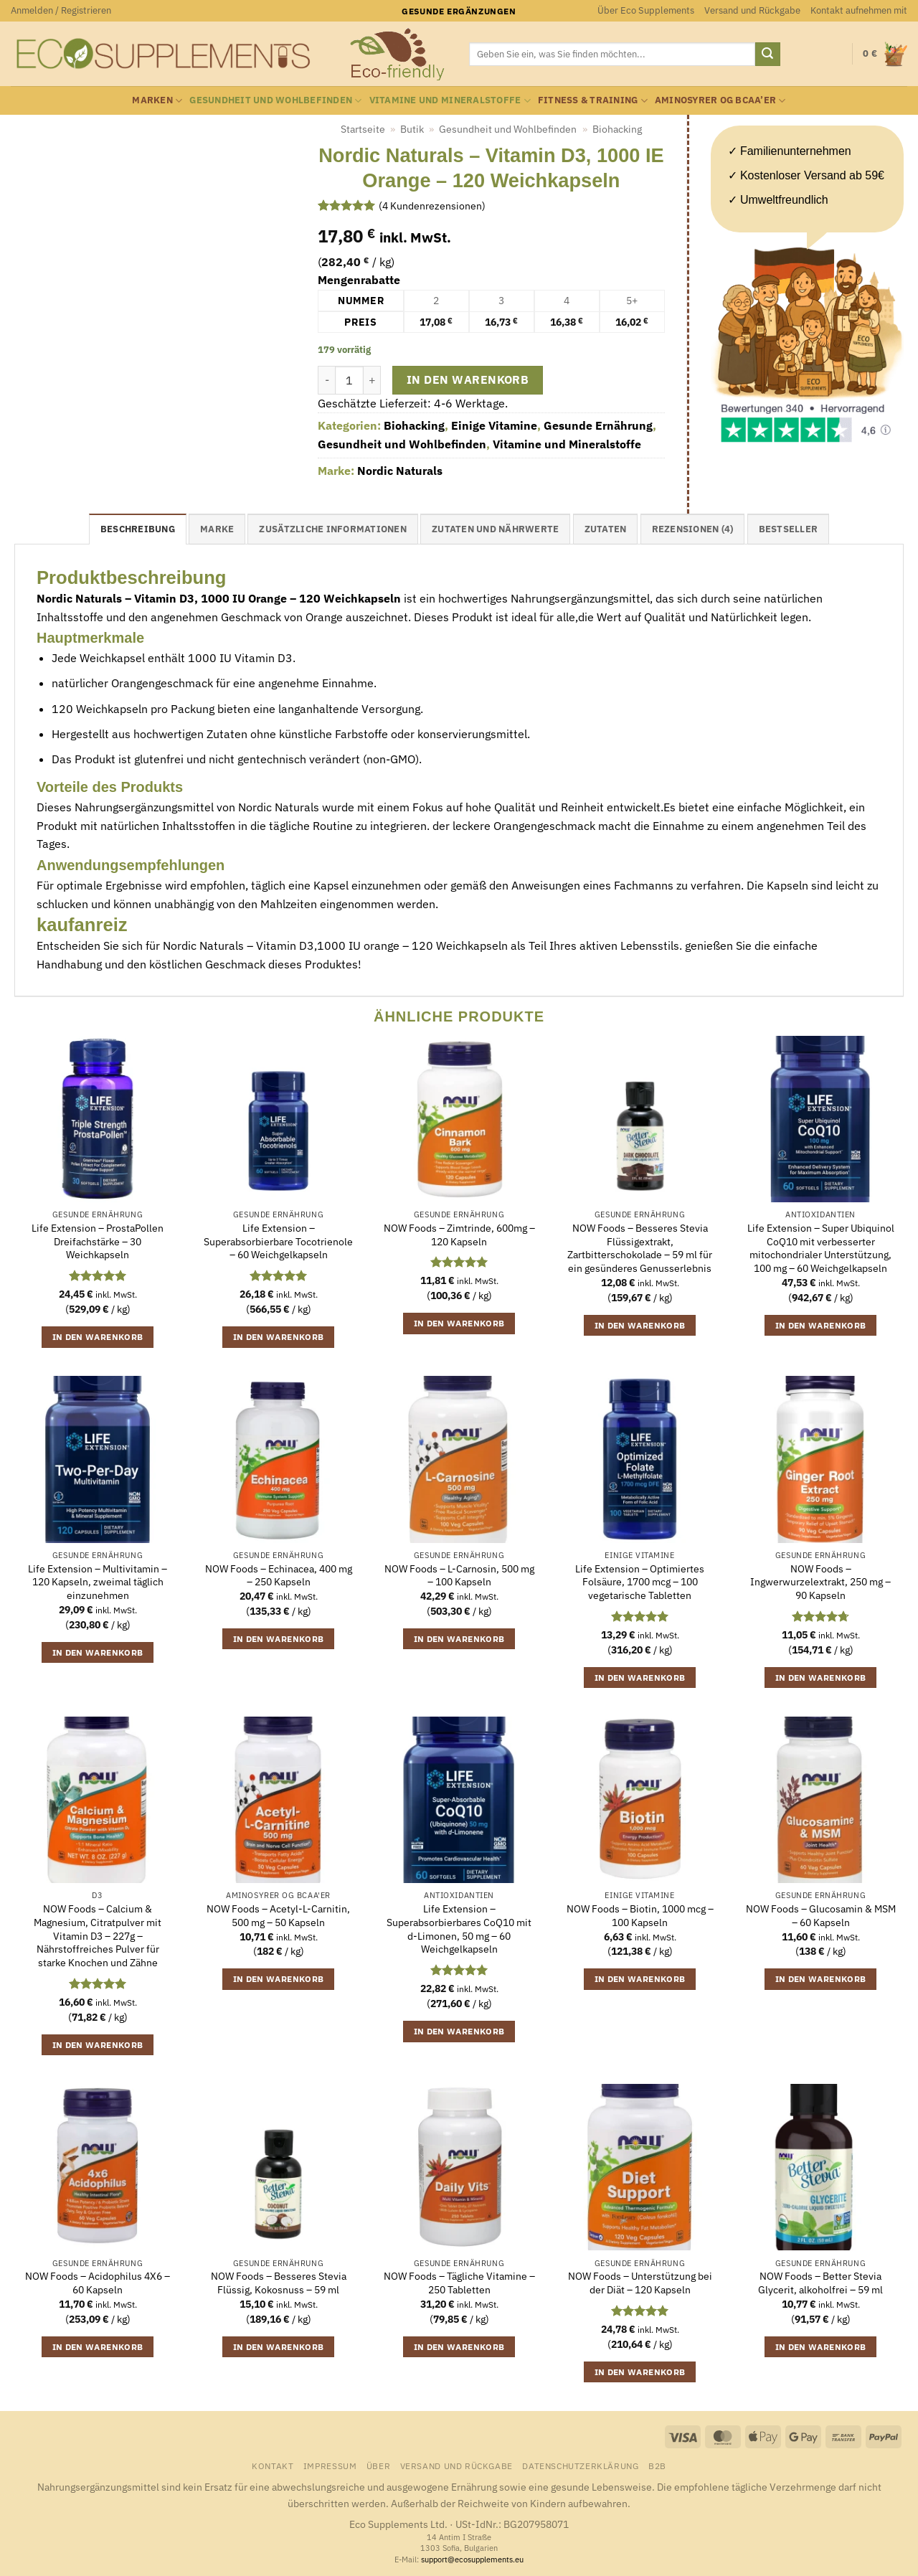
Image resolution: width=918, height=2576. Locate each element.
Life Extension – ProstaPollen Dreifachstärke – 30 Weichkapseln (98, 1241)
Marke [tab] (217, 529)
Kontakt (272, 2465)
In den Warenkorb (468, 379)
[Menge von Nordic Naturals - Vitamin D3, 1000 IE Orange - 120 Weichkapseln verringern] (326, 380)
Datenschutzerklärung (580, 2465)
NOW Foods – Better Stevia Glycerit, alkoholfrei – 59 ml (820, 2283)
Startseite (363, 129)
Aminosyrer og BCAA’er (720, 101)
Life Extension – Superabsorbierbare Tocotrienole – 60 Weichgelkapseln (278, 1241)
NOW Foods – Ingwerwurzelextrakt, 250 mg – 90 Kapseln (820, 1582)
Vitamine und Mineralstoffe (450, 101)
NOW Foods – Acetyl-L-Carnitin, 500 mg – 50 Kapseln (278, 1915)
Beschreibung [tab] (137, 529)
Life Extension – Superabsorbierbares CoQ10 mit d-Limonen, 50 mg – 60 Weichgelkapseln (459, 1928)
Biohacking (617, 129)
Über (378, 2465)
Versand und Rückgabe (752, 10)
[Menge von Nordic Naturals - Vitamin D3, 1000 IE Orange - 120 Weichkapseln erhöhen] (372, 380)
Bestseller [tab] (788, 529)
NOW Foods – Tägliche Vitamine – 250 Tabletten (459, 2283)
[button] (61, 11)
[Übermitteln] (767, 54)
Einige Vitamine (494, 425)
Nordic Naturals (400, 470)
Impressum (330, 2465)
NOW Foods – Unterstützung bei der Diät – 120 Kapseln (640, 2283)
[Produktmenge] (349, 380)
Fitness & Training (593, 101)
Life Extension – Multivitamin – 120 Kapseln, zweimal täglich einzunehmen (97, 1582)
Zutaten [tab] (606, 529)
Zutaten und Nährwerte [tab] (495, 529)
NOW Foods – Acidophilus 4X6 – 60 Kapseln (97, 2283)
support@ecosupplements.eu (472, 2559)
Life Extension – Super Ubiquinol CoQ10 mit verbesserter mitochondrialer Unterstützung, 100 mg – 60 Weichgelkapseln (820, 1248)
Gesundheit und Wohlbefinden (275, 101)
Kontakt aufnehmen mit (858, 10)
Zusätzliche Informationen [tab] (332, 529)
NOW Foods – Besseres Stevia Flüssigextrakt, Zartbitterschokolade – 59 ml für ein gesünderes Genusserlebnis (639, 1248)
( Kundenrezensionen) (432, 205)
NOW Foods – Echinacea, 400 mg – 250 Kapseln (278, 1575)
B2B (657, 2465)
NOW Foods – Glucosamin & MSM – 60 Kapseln (821, 1915)
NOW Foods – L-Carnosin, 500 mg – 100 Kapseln (459, 1575)
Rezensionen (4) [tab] (693, 529)
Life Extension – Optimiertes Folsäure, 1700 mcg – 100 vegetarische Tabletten (639, 1582)
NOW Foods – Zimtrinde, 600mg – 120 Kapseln (459, 1235)
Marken (157, 101)
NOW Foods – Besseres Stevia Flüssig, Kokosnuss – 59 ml (278, 2283)
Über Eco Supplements (645, 10)
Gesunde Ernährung (598, 425)
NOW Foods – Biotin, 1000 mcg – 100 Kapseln (640, 1915)
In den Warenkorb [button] (97, 1336)
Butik (412, 129)
